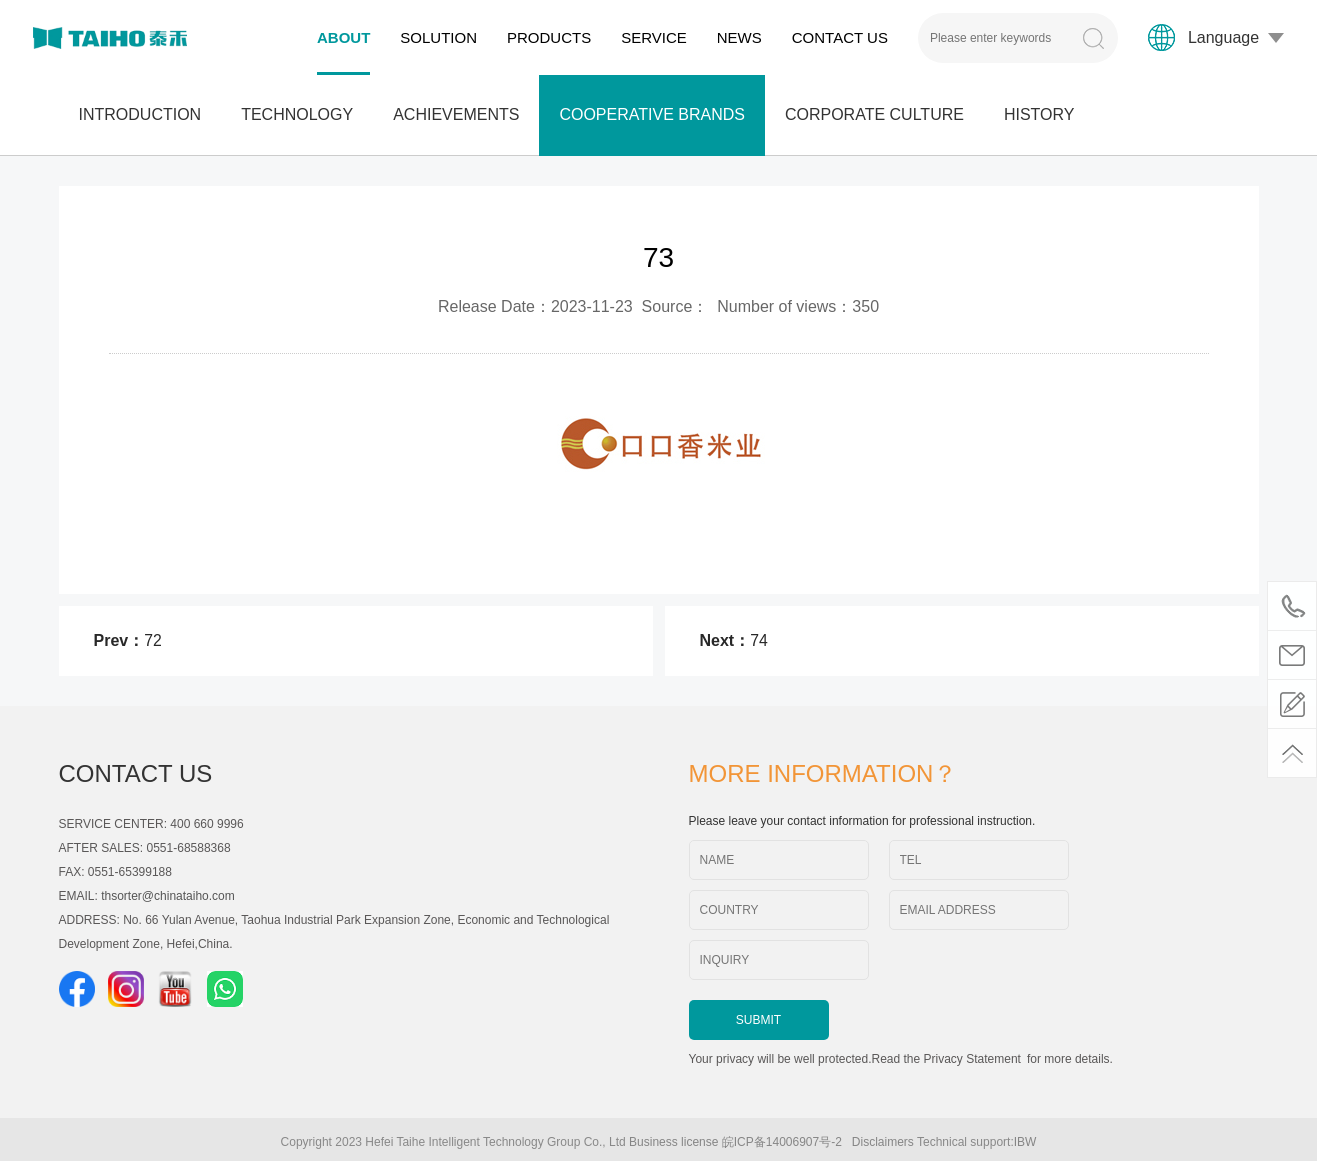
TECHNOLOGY (297, 114)
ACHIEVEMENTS (456, 114)
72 (153, 640)
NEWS (739, 37)
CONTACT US (840, 37)
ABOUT (343, 37)
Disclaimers (883, 1142)
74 (759, 640)
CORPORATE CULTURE (874, 114)
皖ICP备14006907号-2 (785, 1142)
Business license (673, 1142)
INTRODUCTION (140, 114)
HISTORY (1039, 114)
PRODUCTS (549, 37)
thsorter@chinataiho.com (168, 896)
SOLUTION (438, 37)
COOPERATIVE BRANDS (652, 114)
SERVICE (654, 37)
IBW (1025, 1142)
